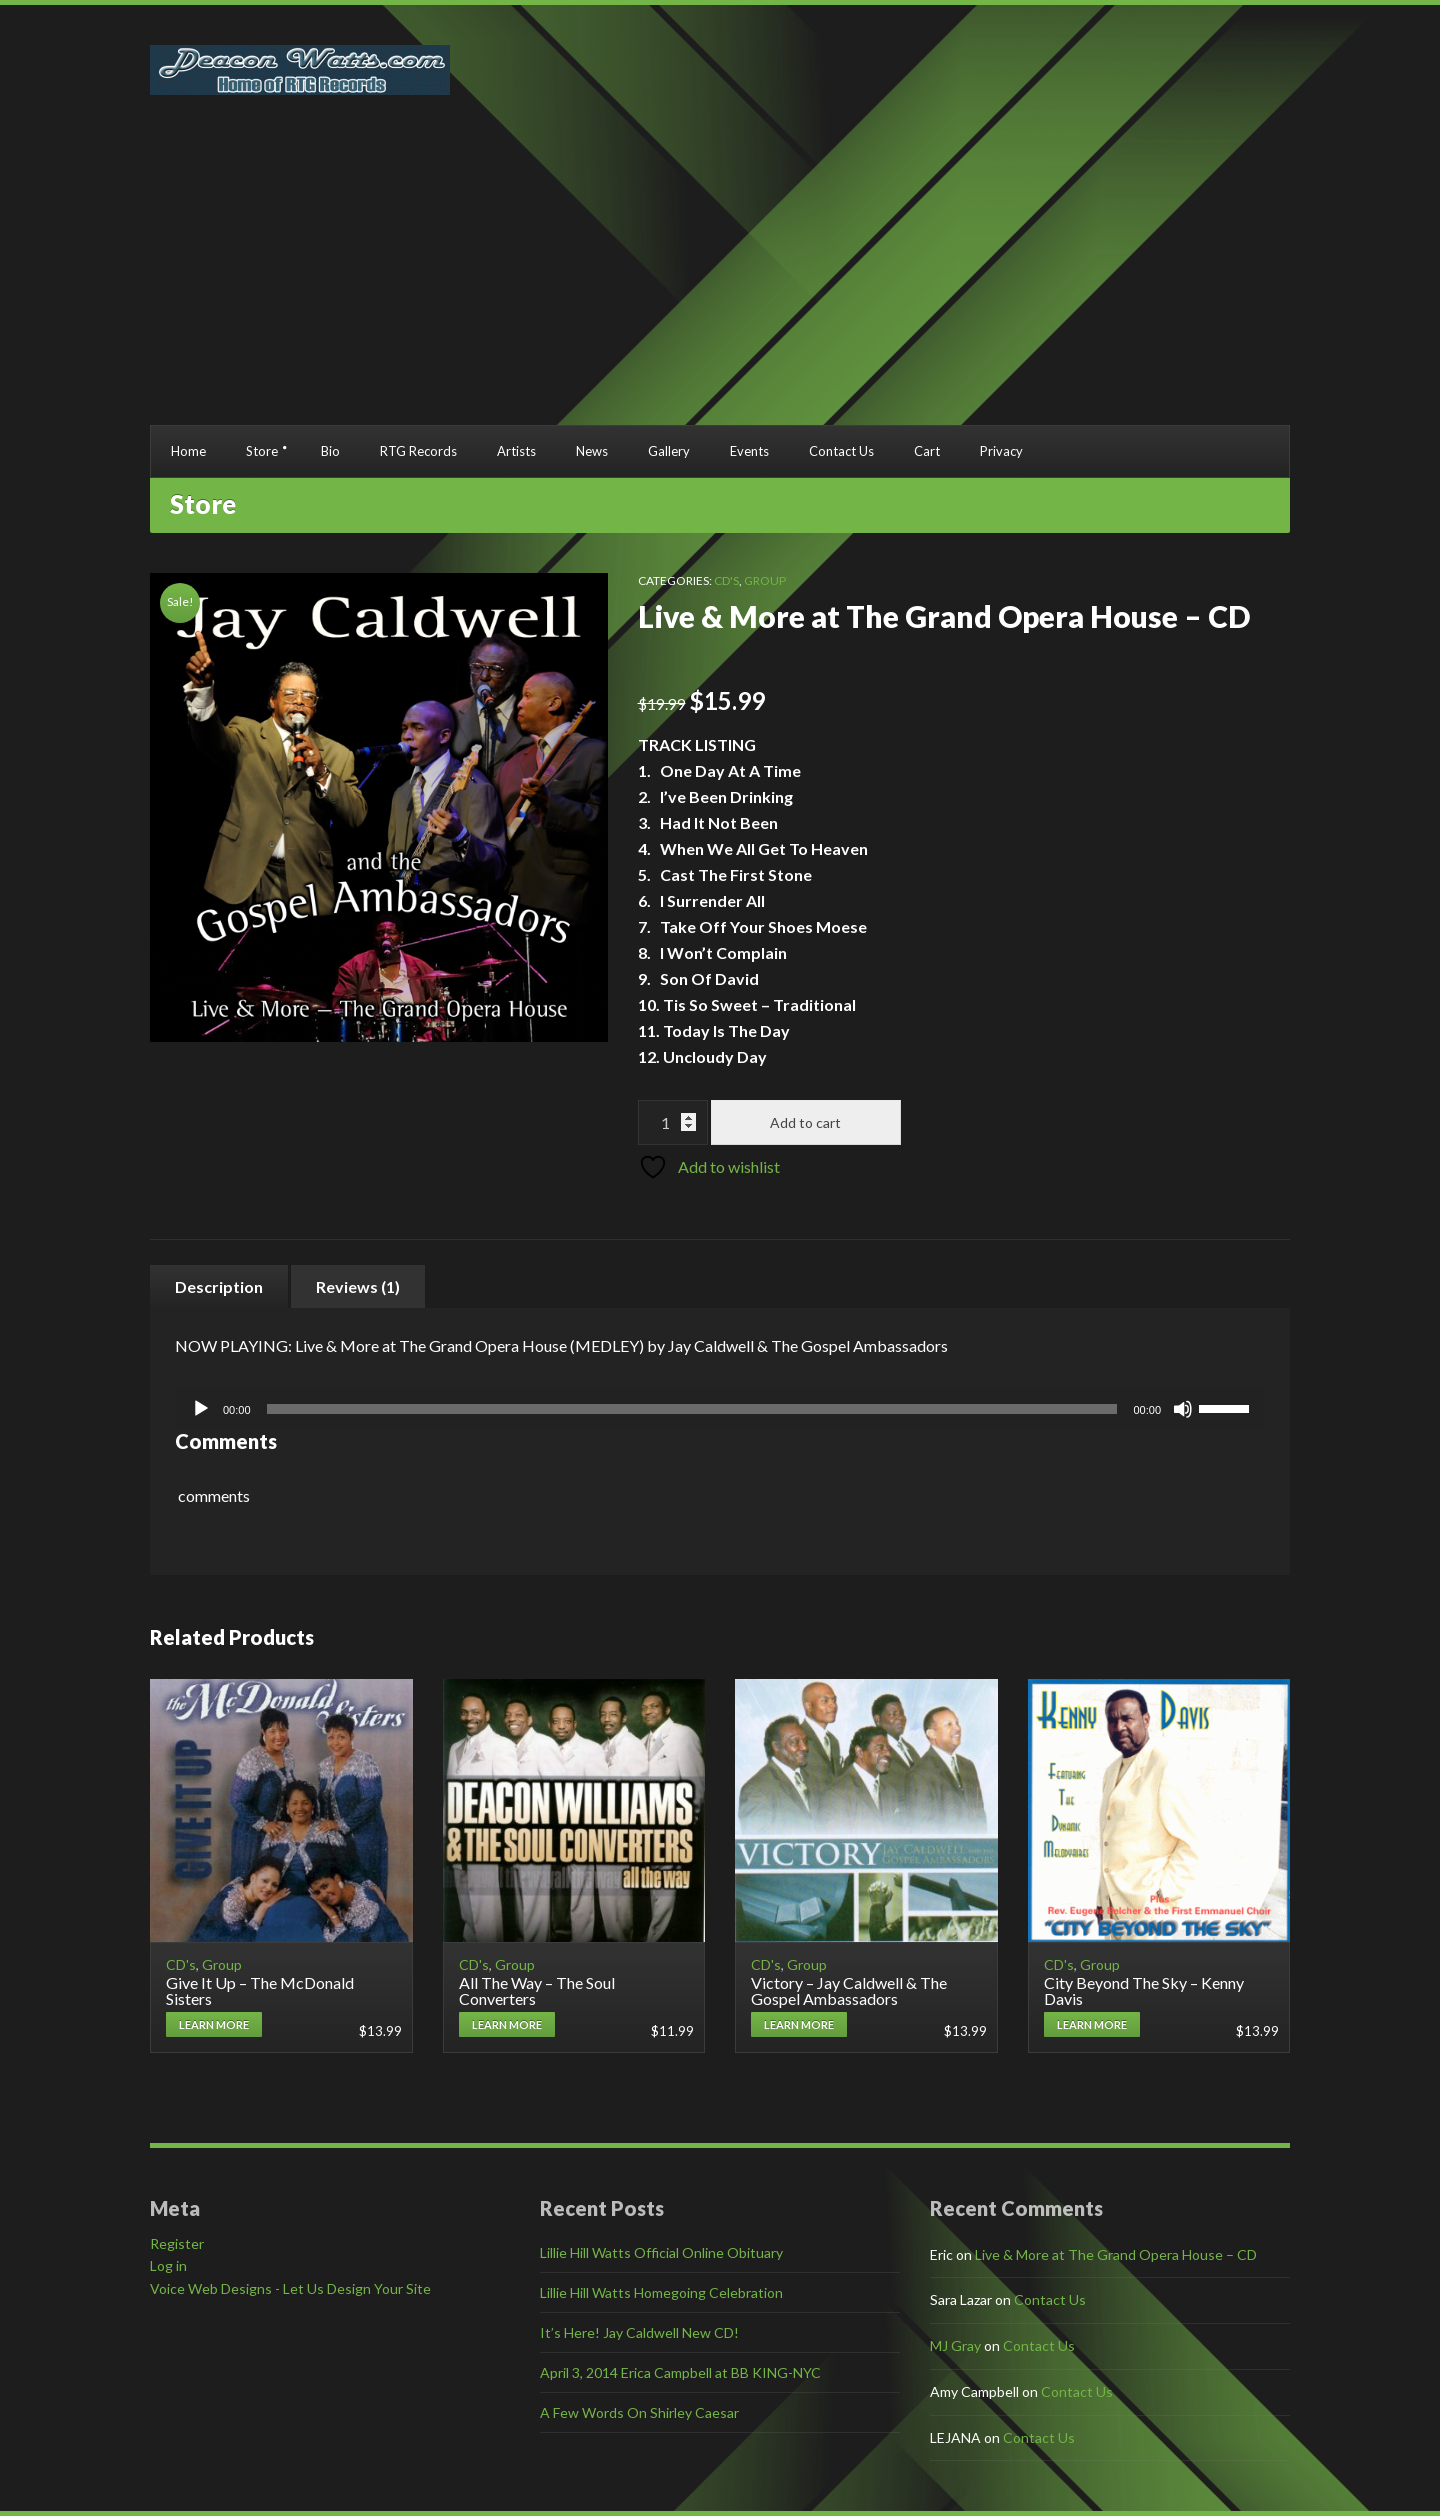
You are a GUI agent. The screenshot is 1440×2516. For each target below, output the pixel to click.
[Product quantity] (673, 1122)
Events (749, 451)
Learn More (214, 2024)
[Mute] (1183, 1409)
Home (188, 451)
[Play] (201, 1409)
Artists (516, 451)
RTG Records (418, 451)
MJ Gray (955, 2345)
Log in (168, 2265)
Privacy (1001, 451)
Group (765, 580)
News (592, 451)
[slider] (692, 1409)
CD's (726, 580)
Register (177, 2243)
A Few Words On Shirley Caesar (639, 2412)
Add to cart (805, 1122)
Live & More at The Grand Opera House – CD (1116, 2254)
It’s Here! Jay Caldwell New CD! (639, 2332)
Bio (330, 451)
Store (262, 451)
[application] (720, 1409)
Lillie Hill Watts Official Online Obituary (661, 2252)
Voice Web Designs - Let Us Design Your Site (290, 2288)
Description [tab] (219, 1286)
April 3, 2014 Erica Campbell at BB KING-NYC (680, 2372)
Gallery (669, 451)
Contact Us (841, 451)
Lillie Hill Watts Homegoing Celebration (661, 2292)
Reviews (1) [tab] (358, 1286)
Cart (927, 451)
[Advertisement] (720, 275)
